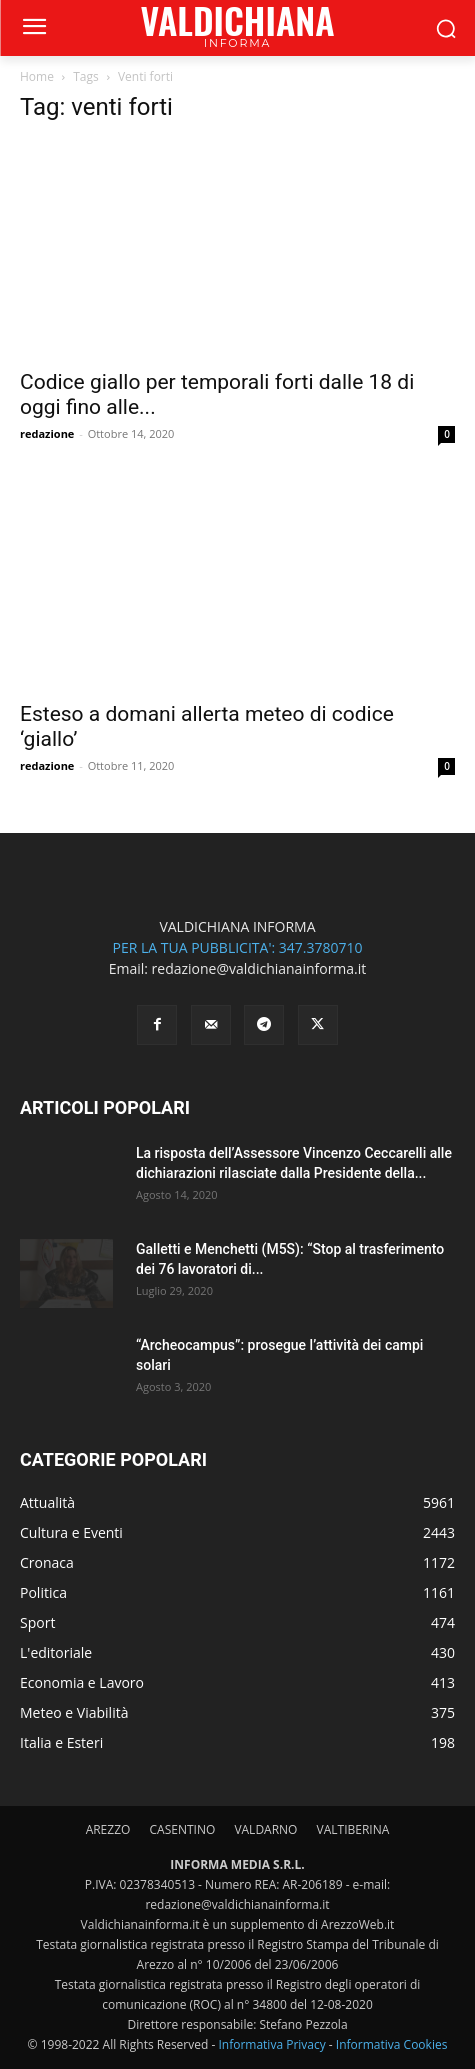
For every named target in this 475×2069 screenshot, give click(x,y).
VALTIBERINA (353, 1829)
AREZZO (108, 1829)
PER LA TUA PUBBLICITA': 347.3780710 (237, 947)
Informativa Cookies (392, 2044)
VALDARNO (265, 1829)
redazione (47, 433)
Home (37, 76)
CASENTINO (182, 1829)
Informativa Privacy (271, 2044)
